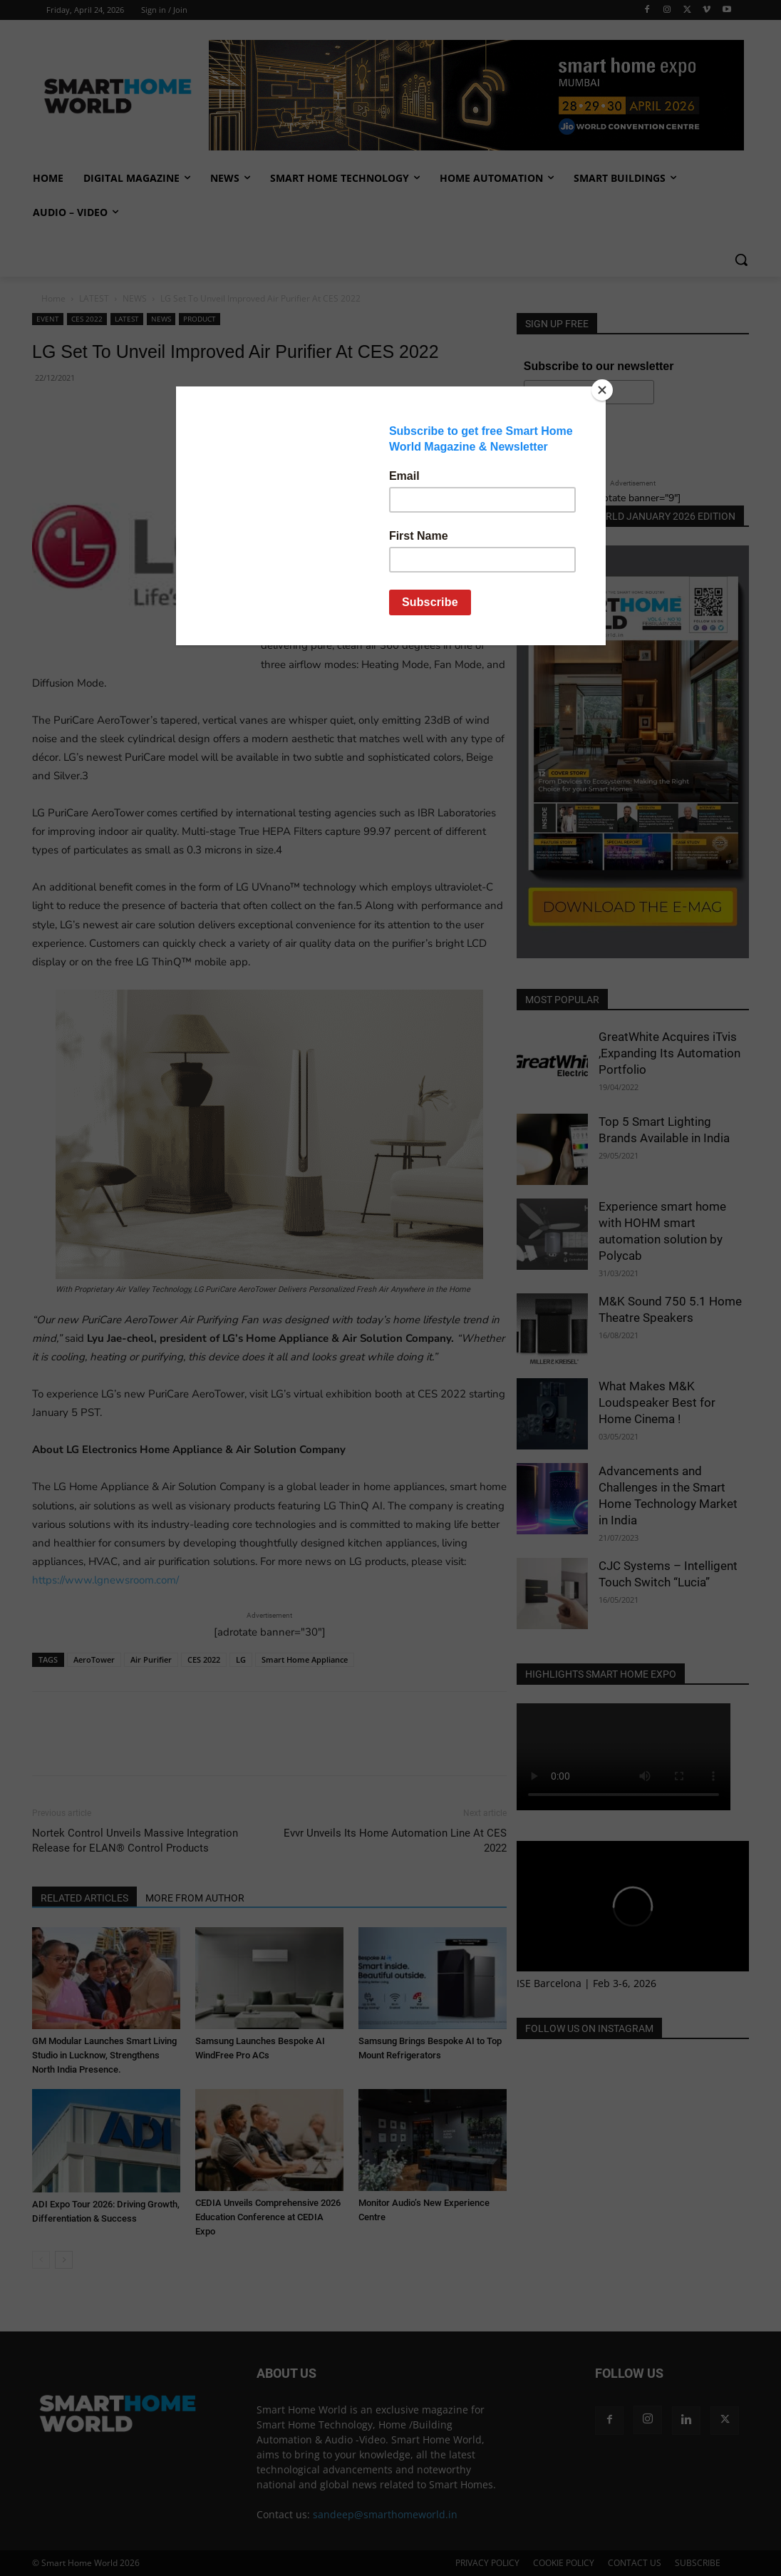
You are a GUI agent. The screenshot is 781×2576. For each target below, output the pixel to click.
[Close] (602, 390)
